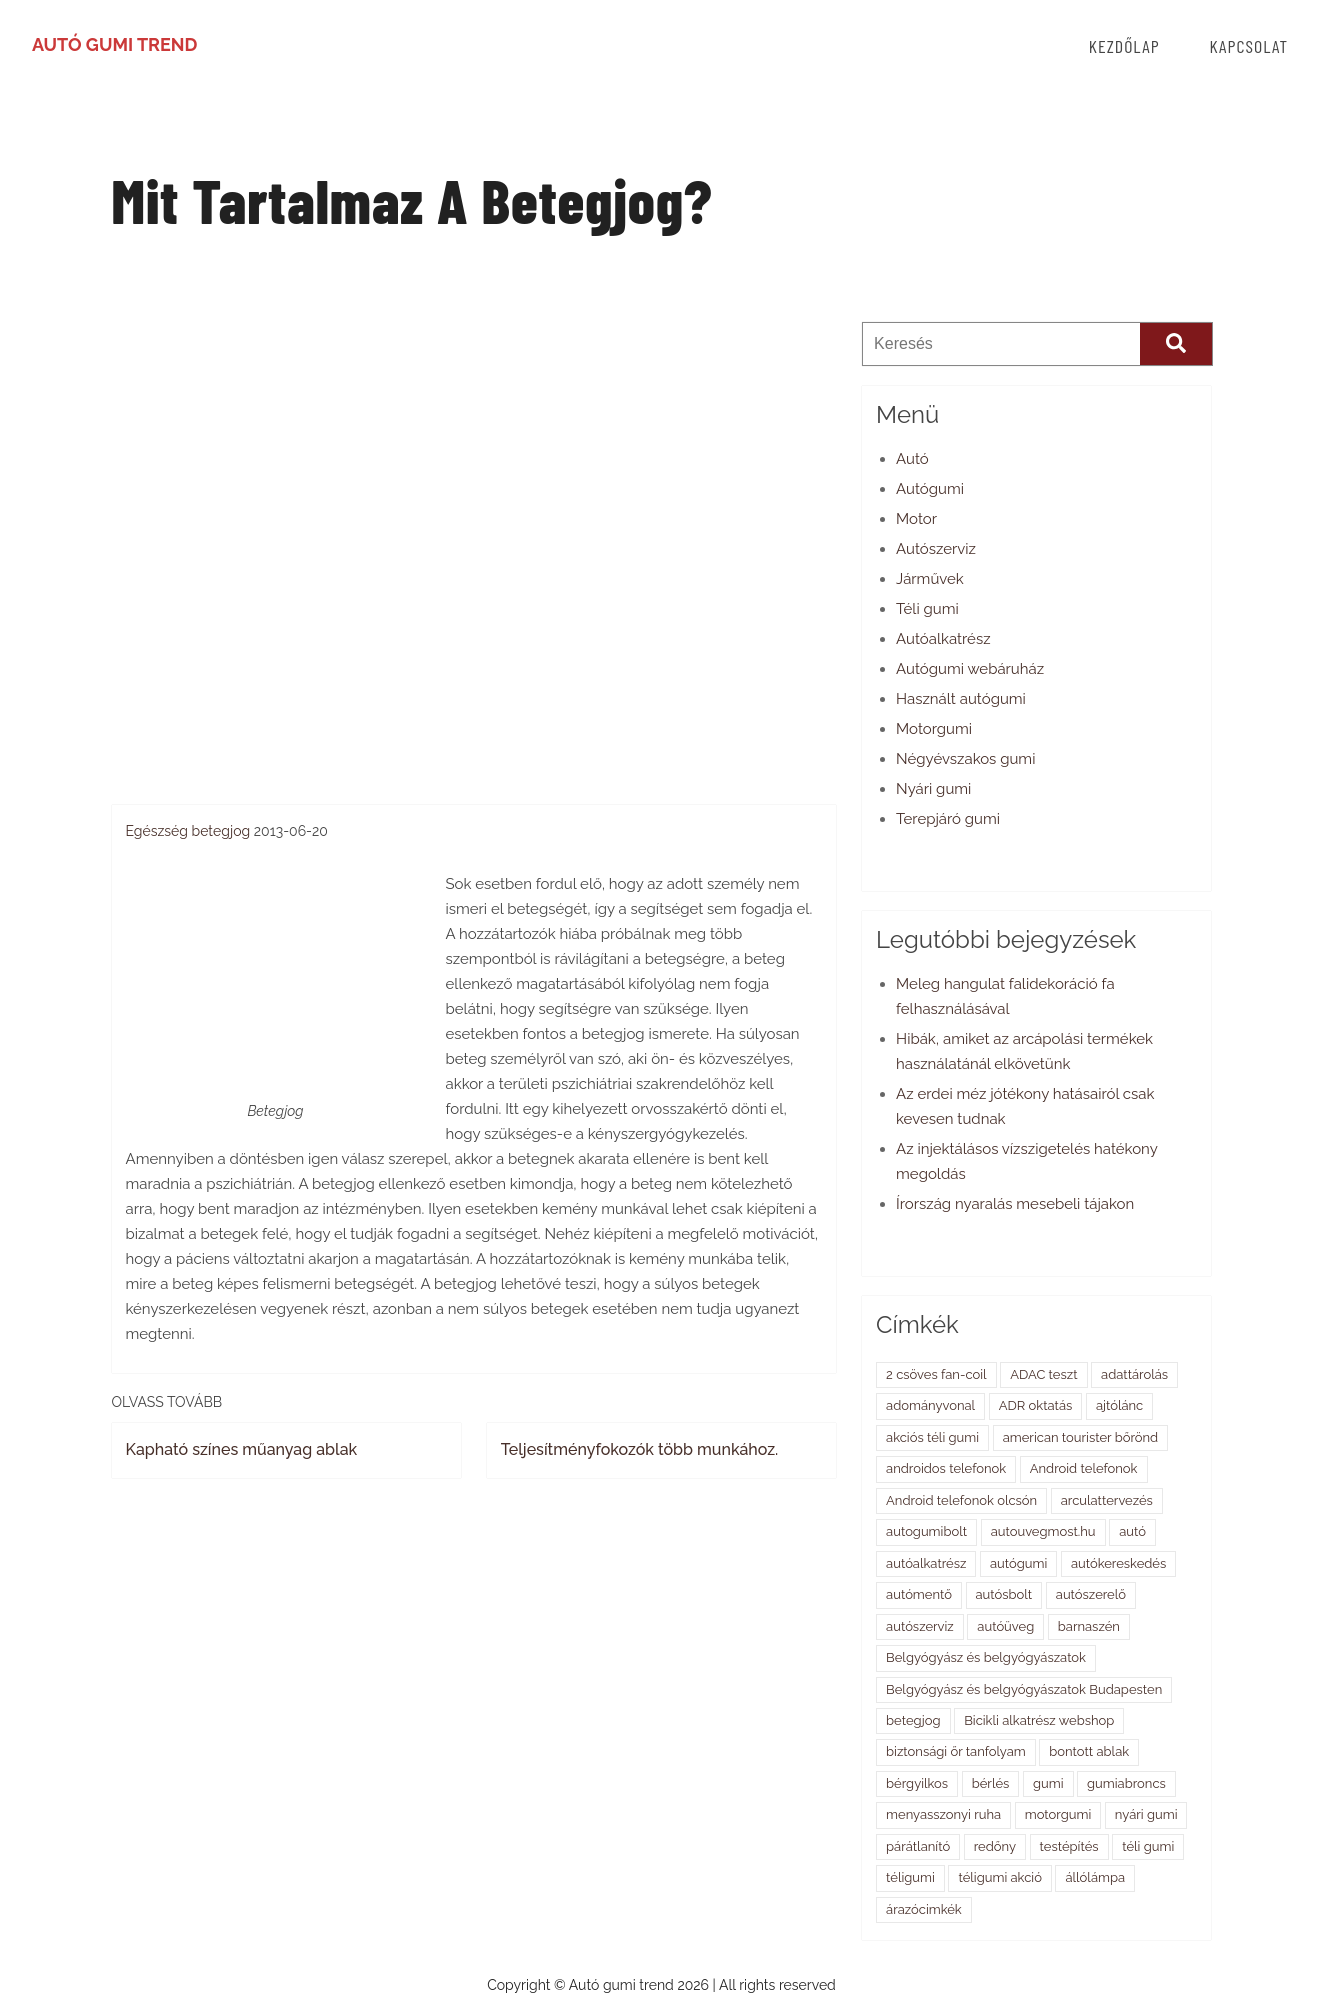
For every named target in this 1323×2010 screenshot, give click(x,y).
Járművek (930, 579)
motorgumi (1058, 1814)
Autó (912, 459)
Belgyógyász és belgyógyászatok (986, 1657)
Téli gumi (927, 609)
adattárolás (1134, 1374)
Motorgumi (934, 729)
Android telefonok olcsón (961, 1500)
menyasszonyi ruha (943, 1814)
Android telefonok (1084, 1468)
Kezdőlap (1124, 46)
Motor (916, 519)
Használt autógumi (961, 699)
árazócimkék (924, 1909)
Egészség (157, 831)
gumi (1048, 1783)
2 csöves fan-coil (936, 1374)
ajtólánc (1119, 1405)
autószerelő (1091, 1594)
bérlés (991, 1783)
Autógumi (930, 489)
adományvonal (930, 1405)
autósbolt (1004, 1594)
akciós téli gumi (932, 1437)
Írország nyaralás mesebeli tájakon (1015, 1204)
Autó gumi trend (114, 44)
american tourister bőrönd (1081, 1437)
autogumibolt (926, 1531)
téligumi (910, 1877)
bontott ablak (1089, 1751)
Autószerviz (936, 549)
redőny (995, 1846)
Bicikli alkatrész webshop (1039, 1720)
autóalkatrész (926, 1563)
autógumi (1018, 1563)
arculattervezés (1107, 1500)
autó (1132, 1531)
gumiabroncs (1126, 1783)
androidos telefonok (946, 1468)
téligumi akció (999, 1877)
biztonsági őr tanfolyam (956, 1751)
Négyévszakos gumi (965, 759)
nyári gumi (1146, 1814)
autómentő (919, 1594)
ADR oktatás (1036, 1405)
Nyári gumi (933, 789)
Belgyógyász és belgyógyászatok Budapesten (1024, 1689)
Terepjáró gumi (948, 819)
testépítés (1069, 1846)
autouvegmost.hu (1043, 1531)
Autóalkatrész (943, 639)
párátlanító (918, 1846)
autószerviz (920, 1626)
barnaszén (1089, 1626)
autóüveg (1005, 1626)
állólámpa (1095, 1877)
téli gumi (1148, 1846)
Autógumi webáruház (970, 669)
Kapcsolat (1249, 46)
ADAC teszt (1043, 1374)
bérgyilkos (917, 1783)
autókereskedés (1118, 1563)
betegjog (221, 831)
